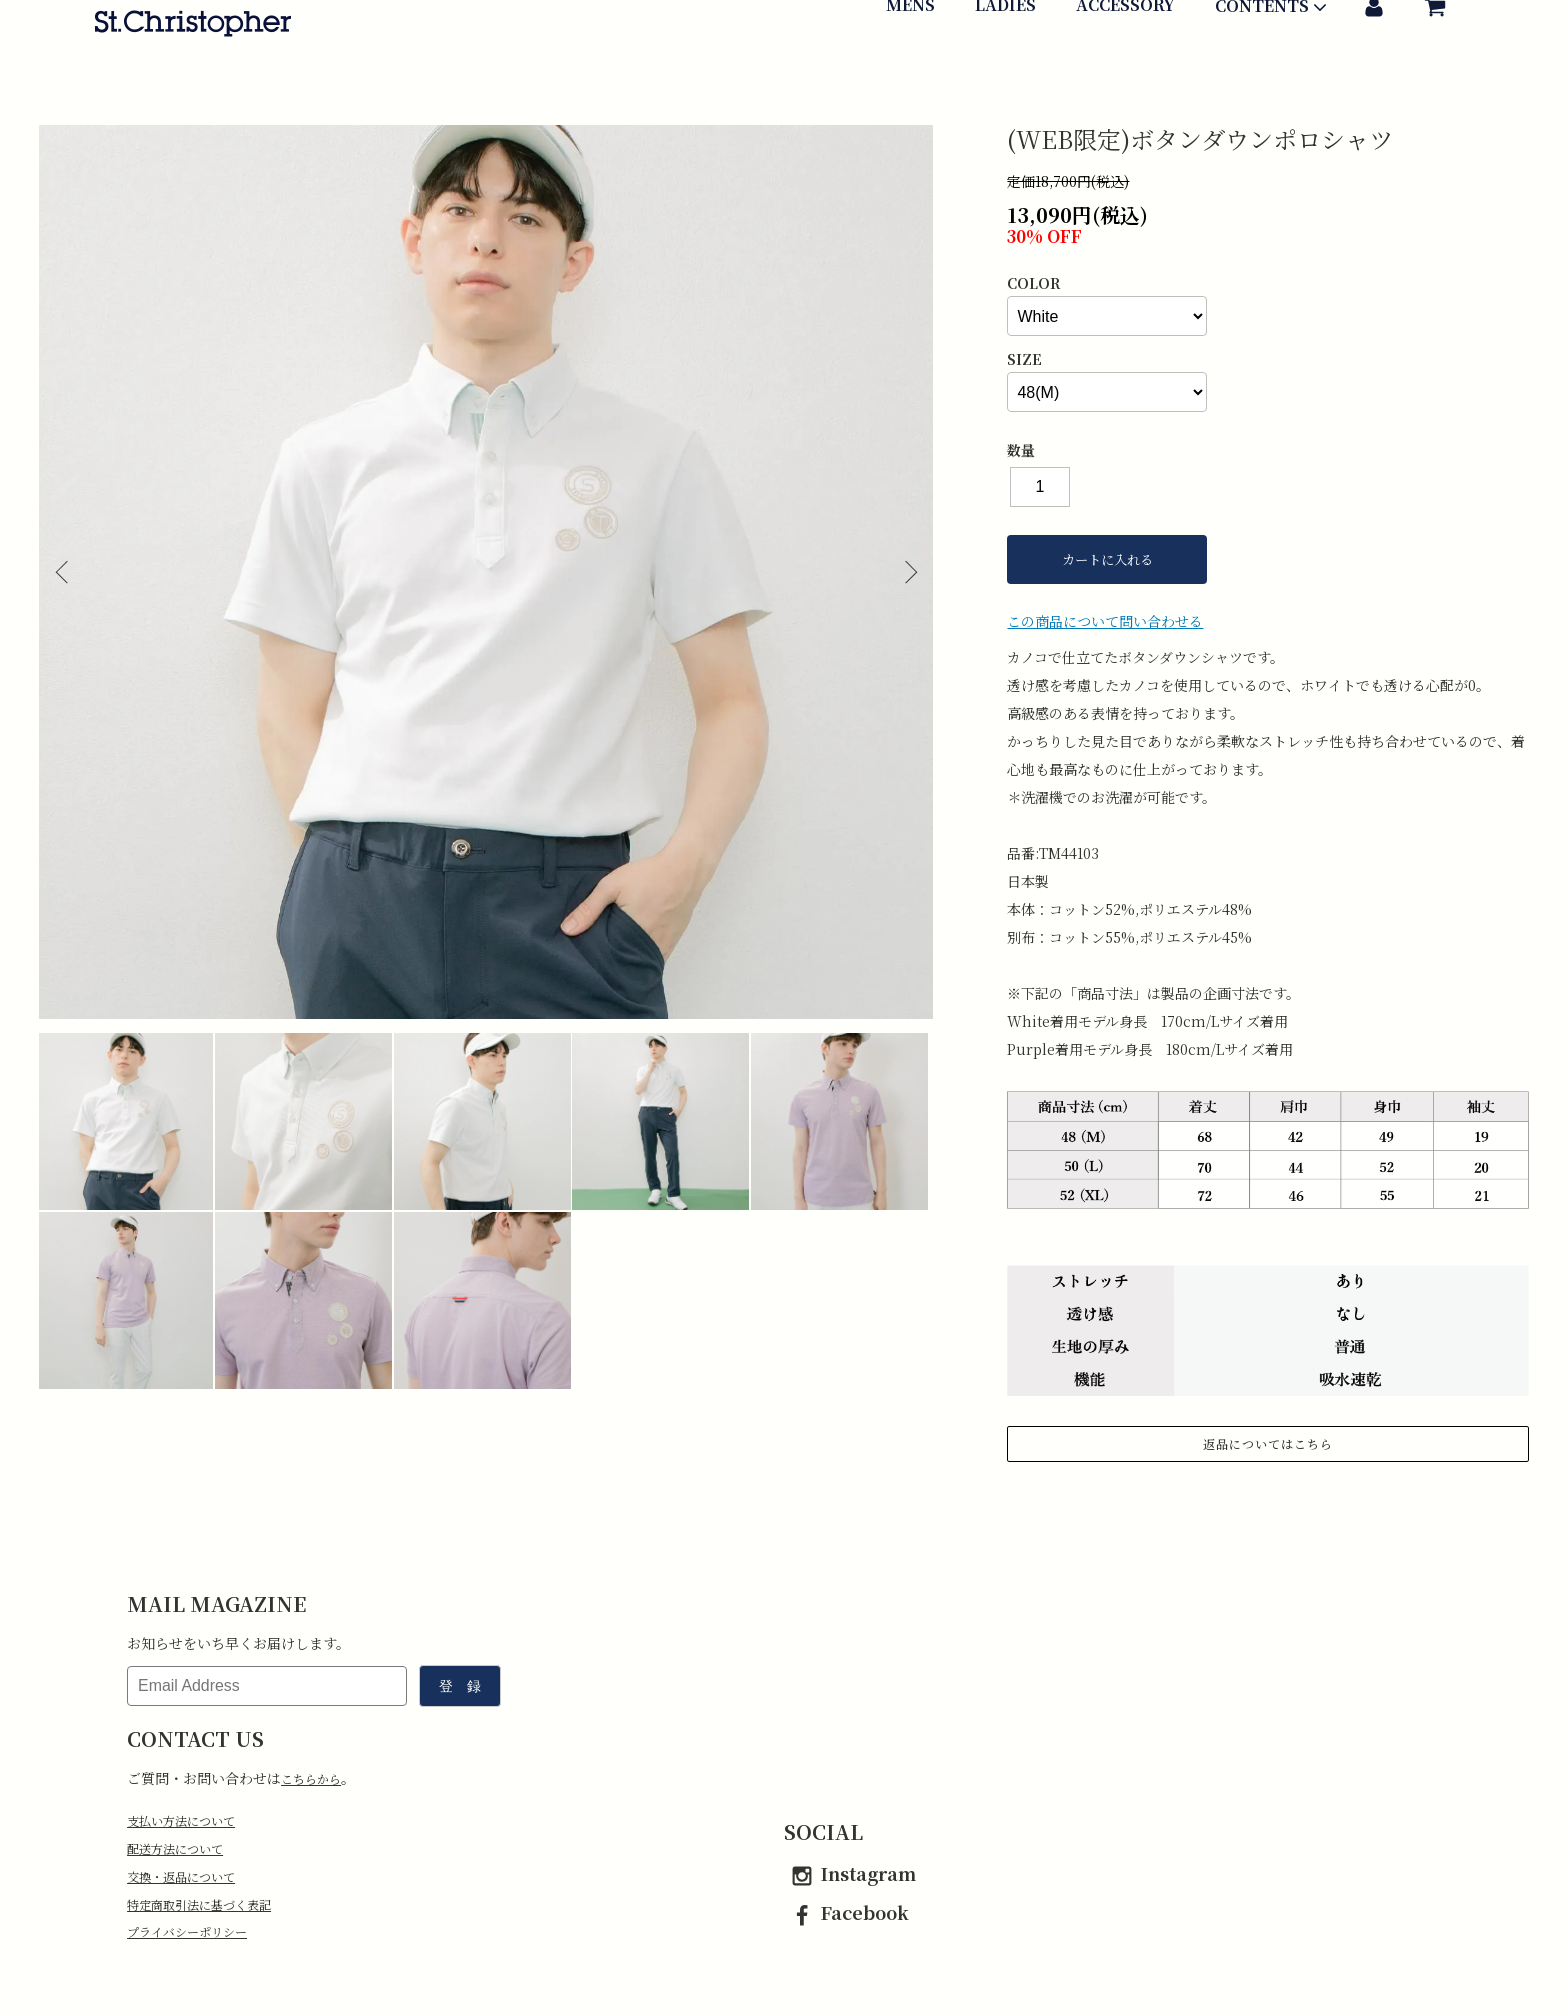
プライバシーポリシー (197, 1942)
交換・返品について (190, 1882)
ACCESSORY (1125, 67)
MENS (910, 67)
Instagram (850, 1873)
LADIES (1005, 67)
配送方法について (183, 1852)
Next (903, 572)
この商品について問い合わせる (1105, 621)
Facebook (846, 1912)
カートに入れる (1107, 559)
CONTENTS (1273, 69)
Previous (69, 572)
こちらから (316, 1778)
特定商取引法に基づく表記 (211, 1912)
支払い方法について (190, 1822)
